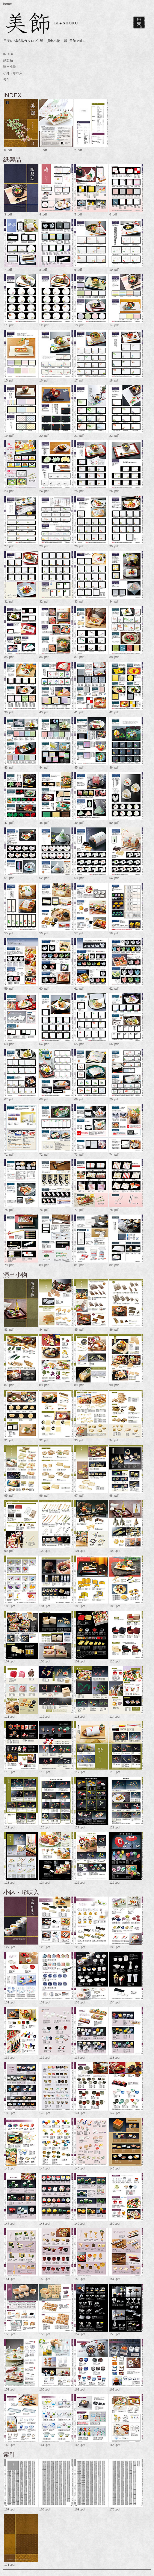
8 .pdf (43, 269)
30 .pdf (114, 546)
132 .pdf (44, 2002)
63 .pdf (9, 1044)
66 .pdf (114, 1044)
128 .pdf (44, 1947)
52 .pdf (43, 878)
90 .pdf (114, 1385)
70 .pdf (114, 1099)
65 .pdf (78, 1044)
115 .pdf (9, 1772)
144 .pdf (44, 2168)
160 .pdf (44, 2389)
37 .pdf (78, 657)
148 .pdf (44, 2223)
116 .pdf (44, 1772)
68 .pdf (43, 1099)
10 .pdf (114, 269)
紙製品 (8, 60)
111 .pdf (9, 1716)
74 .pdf (114, 1154)
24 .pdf (43, 491)
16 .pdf (43, 380)
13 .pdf (78, 325)
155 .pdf (9, 2334)
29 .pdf (78, 546)
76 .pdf (43, 1210)
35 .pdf (9, 657)
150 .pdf (114, 2223)
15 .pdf (9, 380)
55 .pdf (9, 933)
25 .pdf (78, 491)
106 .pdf (114, 1606)
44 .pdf (43, 767)
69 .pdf (78, 1099)
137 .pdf (79, 2057)
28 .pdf (43, 546)
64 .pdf (43, 1044)
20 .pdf (43, 435)
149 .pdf (79, 2223)
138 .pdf (114, 2057)
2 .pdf (78, 150)
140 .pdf (44, 2113)
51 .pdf (9, 878)
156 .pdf (44, 2334)
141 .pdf (79, 2113)
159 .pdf (9, 2389)
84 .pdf (43, 1329)
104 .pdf (44, 1606)
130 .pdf (114, 1947)
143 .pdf (9, 2168)
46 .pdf (114, 767)
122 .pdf (114, 1827)
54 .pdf (114, 878)
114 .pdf (114, 1716)
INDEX (8, 54)
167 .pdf (9, 2509)
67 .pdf (9, 1099)
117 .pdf (79, 1772)
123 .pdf (9, 1882)
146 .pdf (114, 2168)
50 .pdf (114, 822)
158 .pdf (114, 2334)
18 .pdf (114, 380)
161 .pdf (79, 2389)
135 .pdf (9, 2057)
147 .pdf (9, 2223)
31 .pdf (9, 601)
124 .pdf (44, 1882)
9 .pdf (78, 269)
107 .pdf (9, 1661)
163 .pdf (9, 2445)
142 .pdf (114, 2113)
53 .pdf (78, 878)
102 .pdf (114, 1551)
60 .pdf (43, 988)
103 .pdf (9, 1606)
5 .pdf (78, 214)
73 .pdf (78, 1154)
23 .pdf (9, 491)
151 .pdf (9, 2279)
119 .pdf (9, 1827)
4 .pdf (43, 214)
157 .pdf (79, 2334)
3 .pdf (8, 214)
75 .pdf (9, 1210)
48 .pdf (43, 822)
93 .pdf (78, 1440)
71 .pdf (9, 1154)
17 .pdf (78, 380)
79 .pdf (9, 1265)
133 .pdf (79, 2002)
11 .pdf (9, 325)
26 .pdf (114, 491)
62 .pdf (114, 988)
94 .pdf (114, 1440)
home (7, 4)
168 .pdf (44, 2509)
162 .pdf (114, 2389)
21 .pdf (78, 435)
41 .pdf (78, 712)
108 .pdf (44, 1661)
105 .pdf (79, 1606)
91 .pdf (9, 1440)
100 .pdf (44, 1551)
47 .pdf (9, 822)
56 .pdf (43, 933)
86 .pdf (114, 1329)
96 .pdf (43, 1495)
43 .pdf (9, 767)
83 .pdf (9, 1329)
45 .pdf (78, 767)
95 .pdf (9, 1495)
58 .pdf (114, 933)
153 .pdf (79, 2279)
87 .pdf (9, 1385)
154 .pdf (114, 2279)
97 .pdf (78, 1495)
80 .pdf (43, 1265)
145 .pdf (79, 2168)
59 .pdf (9, 988)
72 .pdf (43, 1154)
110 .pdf (114, 1661)
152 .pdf (44, 2279)
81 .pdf (78, 1265)
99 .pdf (9, 1551)
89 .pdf (78, 1385)
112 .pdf (44, 1716)
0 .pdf (8, 150)
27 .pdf (9, 546)
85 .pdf (78, 1329)
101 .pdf (79, 1551)
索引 (6, 79)
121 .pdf (79, 1827)
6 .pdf (113, 214)
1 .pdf (43, 150)
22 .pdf (114, 435)
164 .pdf (44, 2445)
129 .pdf (79, 1947)
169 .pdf (79, 2509)
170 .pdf (114, 2509)
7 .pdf (8, 269)
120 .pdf (44, 1827)
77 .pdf (78, 1210)
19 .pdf (9, 435)
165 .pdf (79, 2445)
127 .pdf (9, 1947)
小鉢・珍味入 (13, 73)
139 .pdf (9, 2113)
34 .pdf (114, 601)
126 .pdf (114, 1882)
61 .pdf (78, 988)
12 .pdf (43, 325)
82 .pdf (114, 1265)
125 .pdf (79, 1882)
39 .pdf (9, 712)
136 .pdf (44, 2057)
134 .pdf (114, 2002)
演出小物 (9, 67)
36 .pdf (43, 657)
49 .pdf (78, 822)
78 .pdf (114, 1210)
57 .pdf (78, 933)
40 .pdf (43, 712)
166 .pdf (114, 2445)
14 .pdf (114, 325)
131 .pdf (9, 2002)
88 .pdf (43, 1385)
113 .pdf (79, 1716)
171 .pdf (9, 2564)
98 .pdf (114, 1495)
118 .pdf (114, 1772)
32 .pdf (43, 601)
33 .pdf (78, 601)
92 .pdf (43, 1440)
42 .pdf (114, 712)
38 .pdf (114, 657)
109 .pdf (79, 1661)
